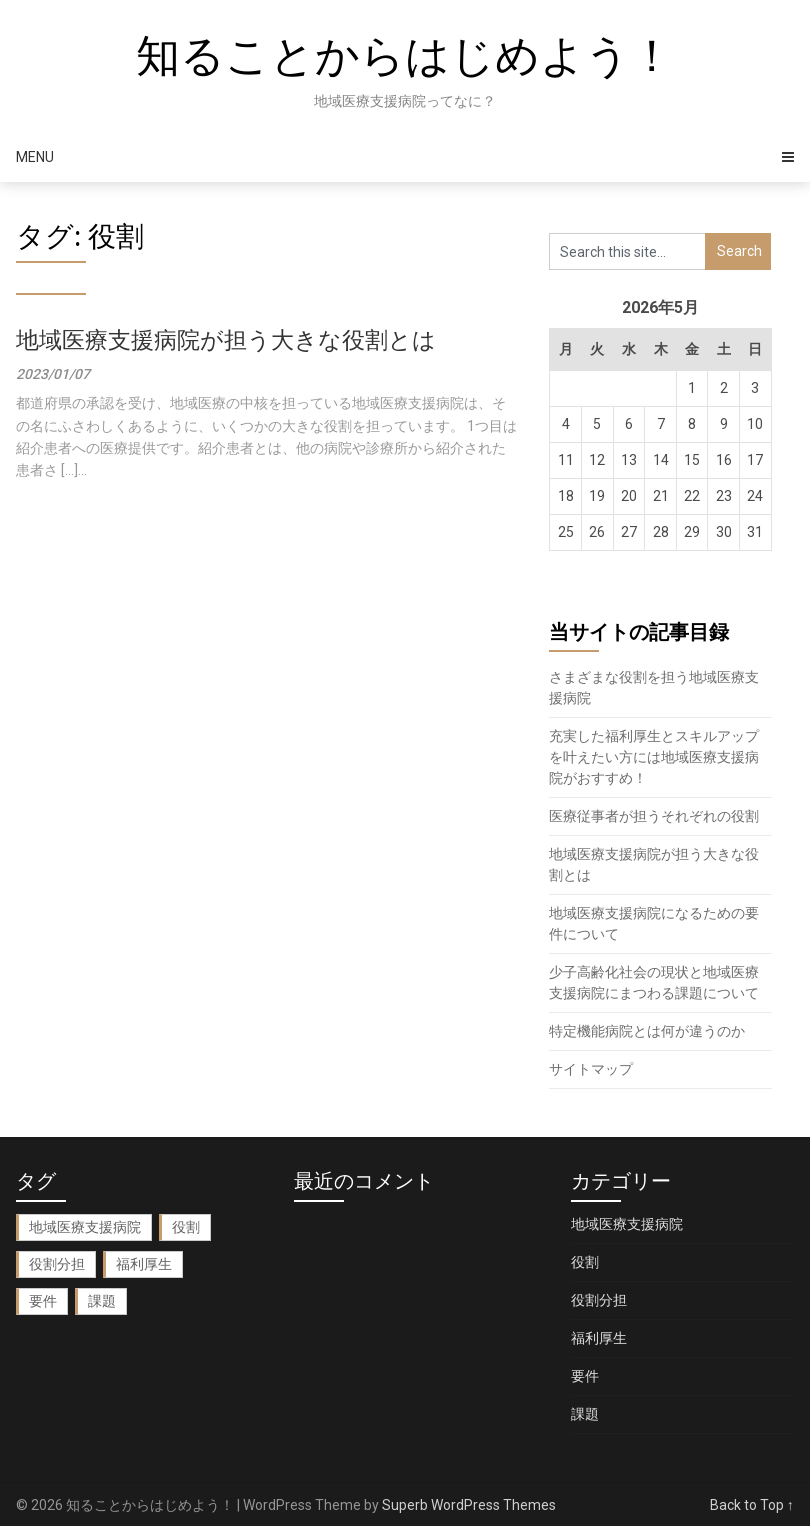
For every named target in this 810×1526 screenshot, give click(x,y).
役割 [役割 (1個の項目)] (186, 1227)
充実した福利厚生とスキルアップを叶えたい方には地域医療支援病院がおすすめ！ (654, 757)
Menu (35, 157)
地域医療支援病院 (627, 1224)
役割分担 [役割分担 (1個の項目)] (57, 1264)
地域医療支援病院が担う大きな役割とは (226, 340)
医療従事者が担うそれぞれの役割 (654, 816)
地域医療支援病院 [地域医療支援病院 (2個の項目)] (85, 1227)
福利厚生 (599, 1338)
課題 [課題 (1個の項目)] (102, 1301)
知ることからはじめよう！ (405, 56)
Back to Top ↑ (752, 1505)
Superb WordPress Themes (469, 1505)
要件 (585, 1376)
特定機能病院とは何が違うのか (647, 1031)
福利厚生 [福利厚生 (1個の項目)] (144, 1264)
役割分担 (599, 1300)
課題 (585, 1414)
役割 (585, 1262)
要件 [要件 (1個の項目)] (43, 1301)
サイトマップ (591, 1069)
